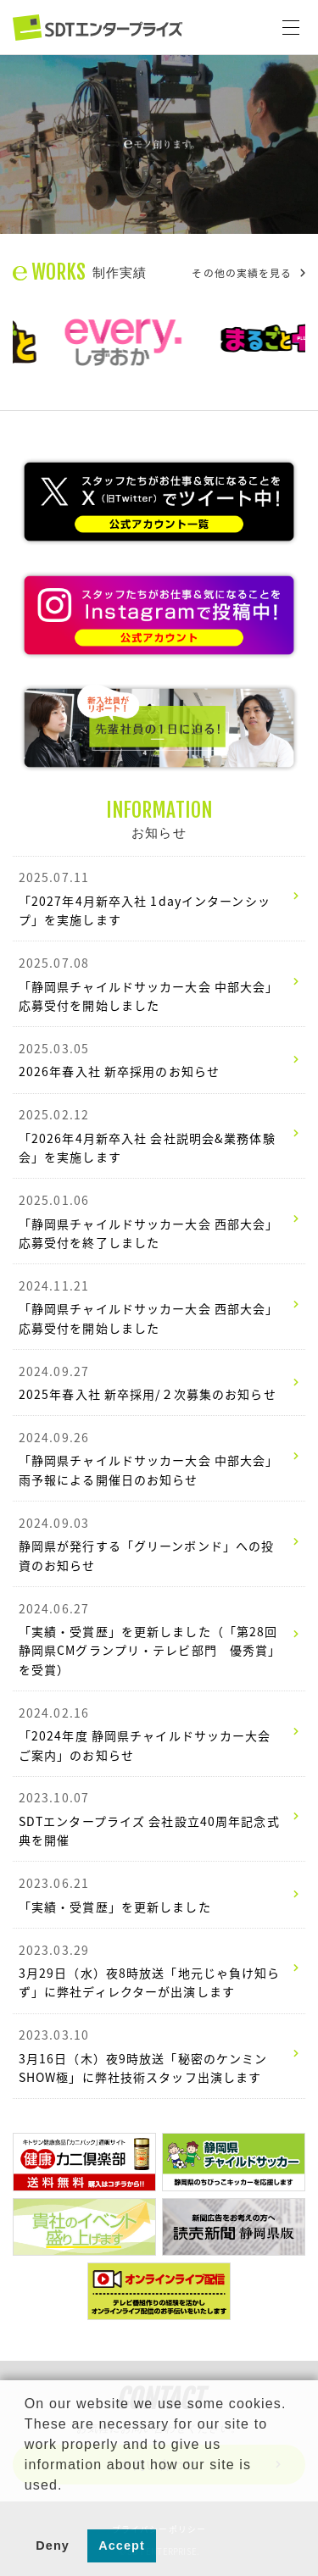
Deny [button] (53, 2545)
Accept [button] (121, 2545)
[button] (27, 2506)
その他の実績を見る (248, 272)
